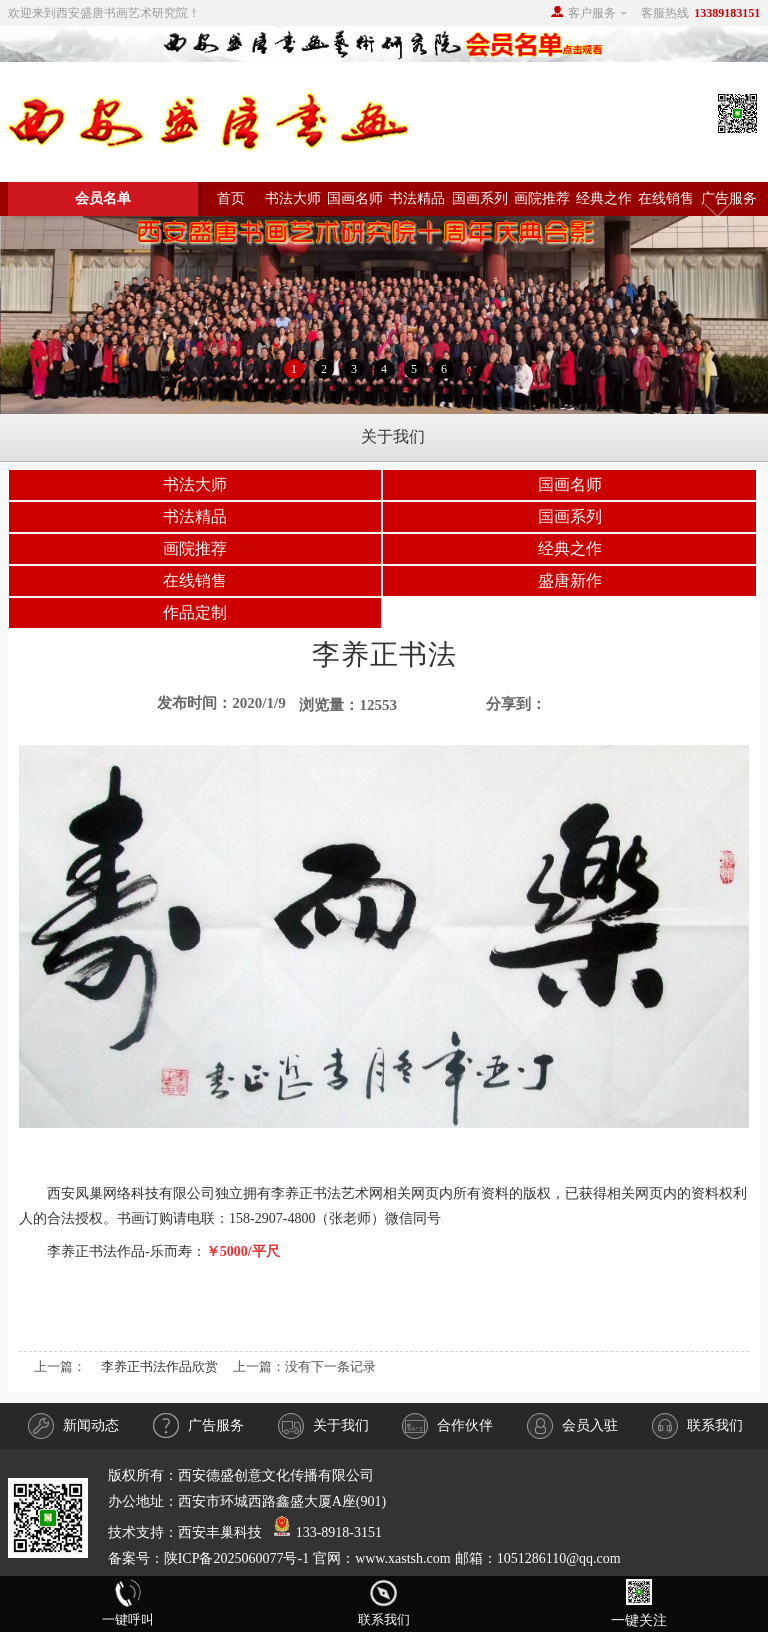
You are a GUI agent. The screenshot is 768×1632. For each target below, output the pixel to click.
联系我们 (697, 1426)
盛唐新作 (570, 580)
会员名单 (103, 198)
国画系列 (480, 198)
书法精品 (417, 198)
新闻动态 (73, 1426)
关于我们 (323, 1426)
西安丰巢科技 (220, 1532)
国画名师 (355, 198)
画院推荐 (542, 198)
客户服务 (592, 13)
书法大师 (293, 198)
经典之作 (604, 198)
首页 (231, 198)
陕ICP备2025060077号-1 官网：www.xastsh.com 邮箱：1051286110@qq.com (392, 1558)
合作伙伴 (447, 1426)
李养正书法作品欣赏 (159, 1366)
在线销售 (666, 198)
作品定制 (195, 612)
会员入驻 (572, 1426)
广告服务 (729, 198)
